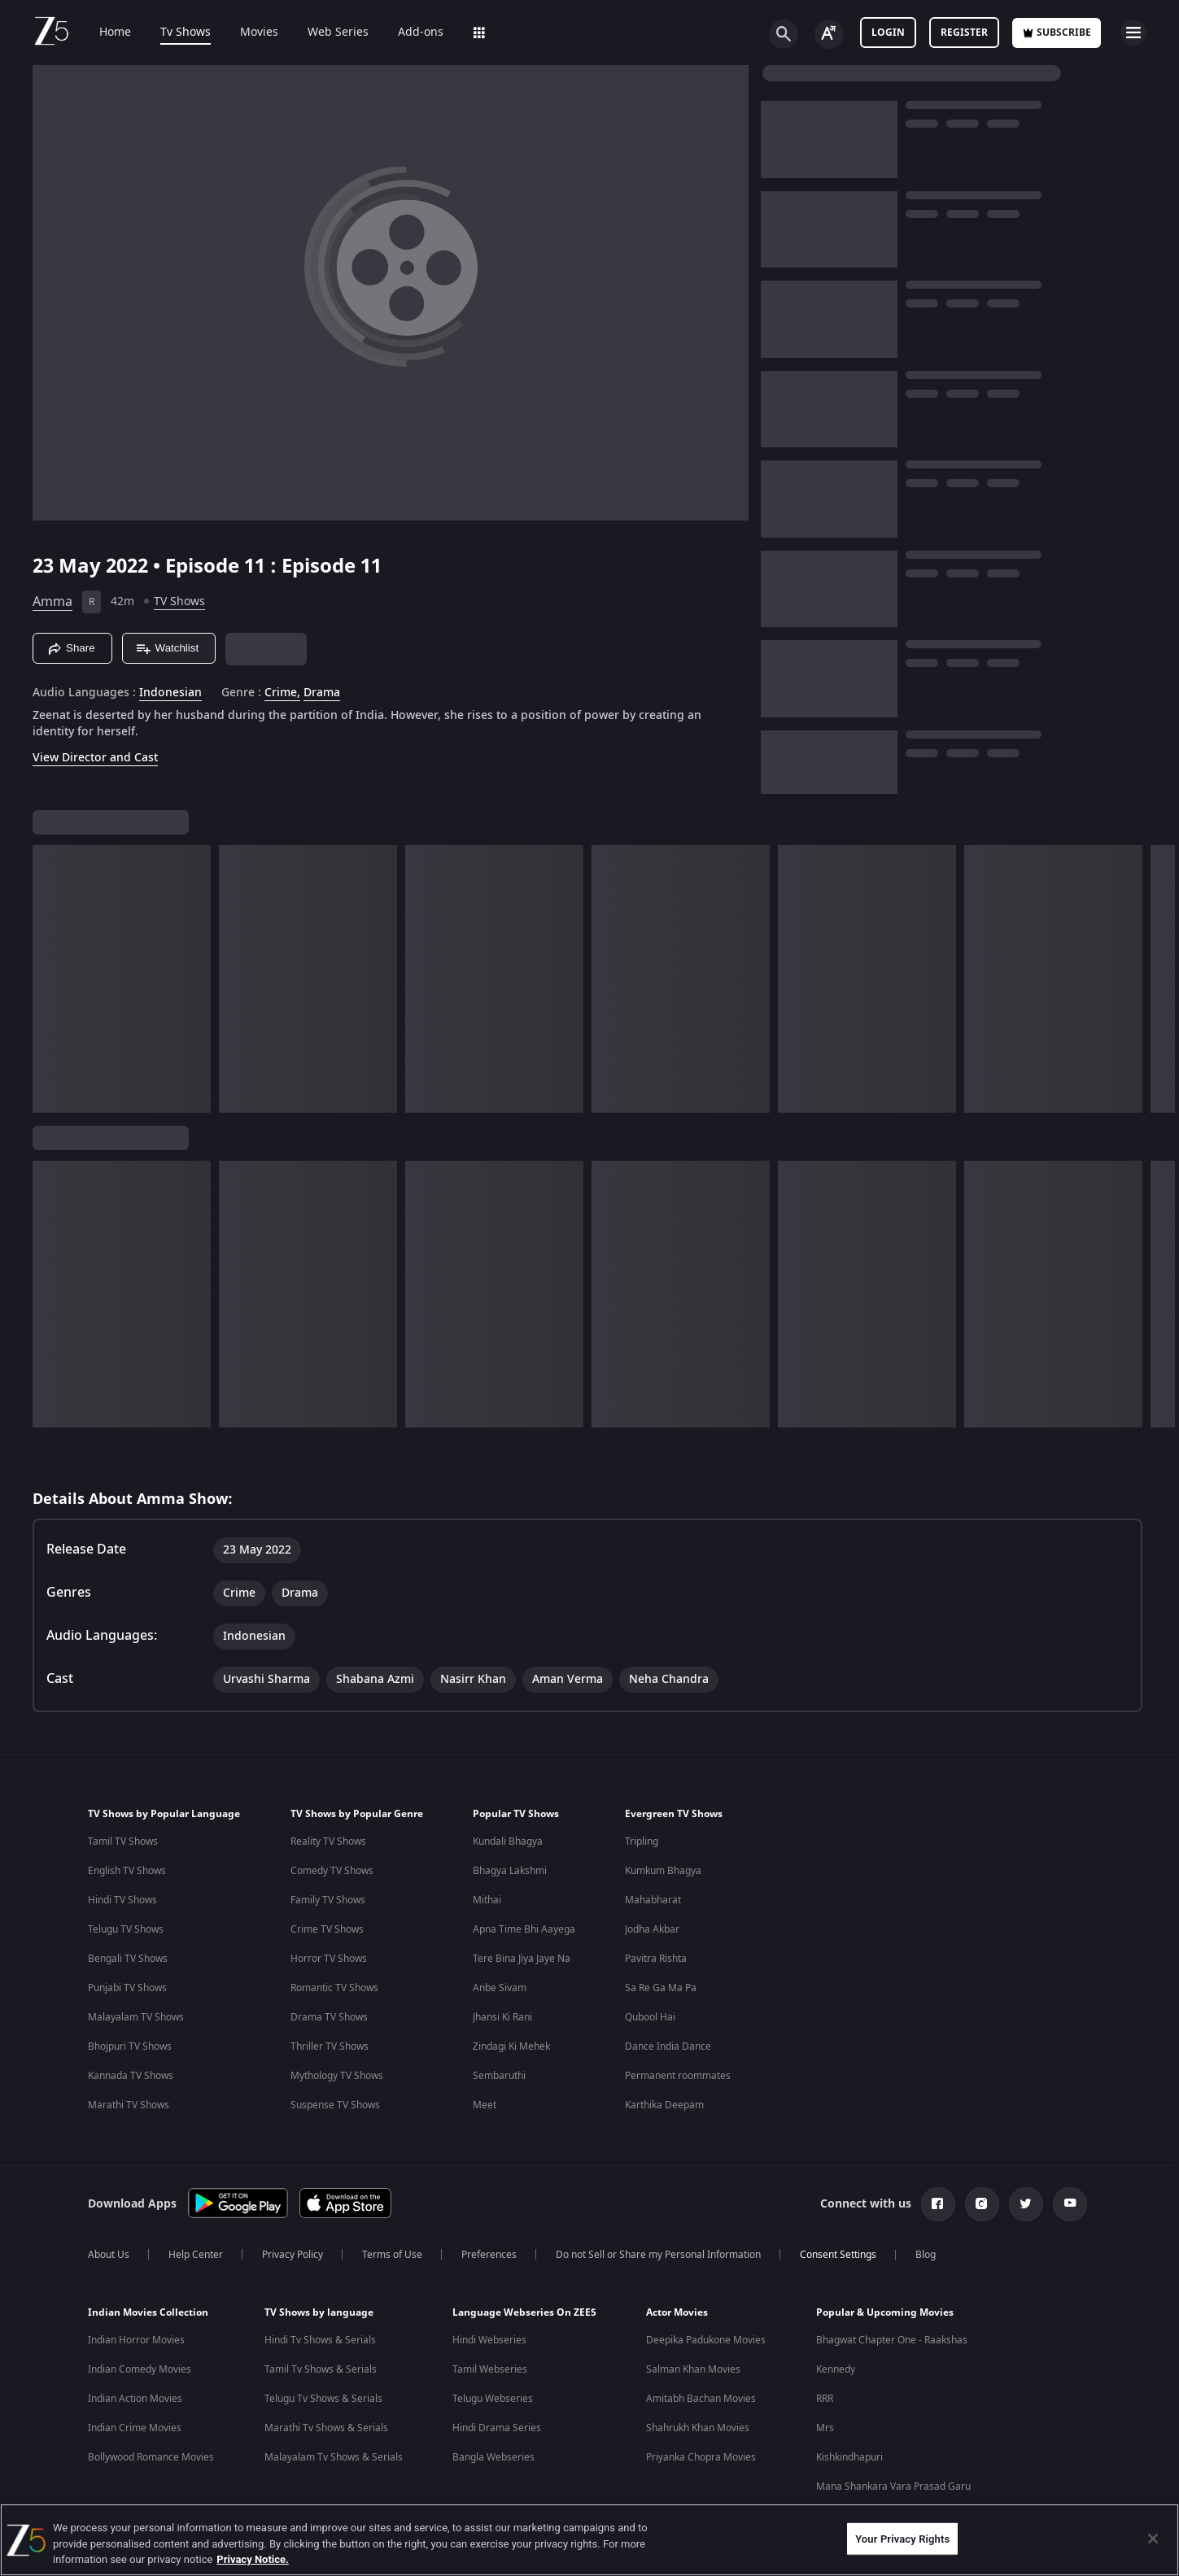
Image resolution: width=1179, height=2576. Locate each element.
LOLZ (474, 32)
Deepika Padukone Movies (706, 2340)
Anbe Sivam (499, 1988)
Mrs (825, 2428)
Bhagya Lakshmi (510, 1870)
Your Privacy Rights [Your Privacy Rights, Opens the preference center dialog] (902, 2538)
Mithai (487, 1900)
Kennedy (835, 2369)
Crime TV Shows (327, 1929)
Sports (534, 32)
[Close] (1153, 2538)
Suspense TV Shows (335, 2105)
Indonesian (170, 693)
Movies (248, 32)
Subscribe (1056, 32)
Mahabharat (653, 1900)
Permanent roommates (678, 2075)
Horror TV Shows (328, 1958)
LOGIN (888, 32)
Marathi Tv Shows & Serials (326, 2428)
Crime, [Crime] (282, 693)
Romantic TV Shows (334, 1988)
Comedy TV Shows (331, 1870)
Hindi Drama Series (496, 2428)
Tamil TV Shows (123, 1841)
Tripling (641, 1841)
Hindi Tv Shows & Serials (320, 2340)
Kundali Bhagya (508, 1841)
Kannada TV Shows (130, 2075)
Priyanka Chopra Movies (701, 2457)
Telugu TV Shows (126, 1929)
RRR (824, 2398)
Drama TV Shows (329, 2017)
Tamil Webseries (489, 2369)
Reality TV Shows (328, 1841)
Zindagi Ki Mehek (511, 2046)
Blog (925, 2254)
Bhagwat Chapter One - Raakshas (891, 2340)
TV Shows (179, 601)
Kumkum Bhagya (663, 1870)
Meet (484, 2105)
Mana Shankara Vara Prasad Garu (893, 2486)
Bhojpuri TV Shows (130, 2046)
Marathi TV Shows (128, 2105)
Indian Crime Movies (134, 2428)
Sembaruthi (499, 2075)
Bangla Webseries (493, 2457)
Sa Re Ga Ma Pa (660, 1988)
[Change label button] (829, 34)
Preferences (489, 2254)
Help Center (195, 2254)
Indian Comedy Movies (139, 2369)
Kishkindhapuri (849, 2457)
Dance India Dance (668, 2046)
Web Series (326, 32)
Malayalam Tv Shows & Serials (333, 2457)
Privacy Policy (292, 2254)
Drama (321, 693)
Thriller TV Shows (329, 2046)
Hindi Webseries (489, 2340)
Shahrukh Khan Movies (697, 2428)
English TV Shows (127, 1870)
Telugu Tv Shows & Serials (323, 2398)
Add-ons (409, 32)
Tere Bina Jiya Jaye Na (521, 1958)
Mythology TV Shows (336, 2075)
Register (964, 32)
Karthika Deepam (664, 2105)
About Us (108, 2254)
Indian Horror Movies (136, 2340)
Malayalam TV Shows (136, 2017)
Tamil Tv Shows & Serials (320, 2369)
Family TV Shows (327, 1900)
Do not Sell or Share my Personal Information (658, 2254)
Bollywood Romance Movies (151, 2457)
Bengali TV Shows (128, 1958)
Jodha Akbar (652, 1929)
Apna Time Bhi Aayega (524, 1929)
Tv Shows (174, 32)
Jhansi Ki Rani (502, 2017)
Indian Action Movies (135, 2398)
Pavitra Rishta (656, 1958)
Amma (52, 602)
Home (104, 32)
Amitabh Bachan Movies (701, 2398)
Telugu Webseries (492, 2398)
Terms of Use (392, 2254)
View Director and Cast (95, 757)
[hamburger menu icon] (1133, 33)
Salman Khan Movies (693, 2369)
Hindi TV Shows (122, 1900)
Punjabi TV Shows (127, 1988)
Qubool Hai (650, 2017)
